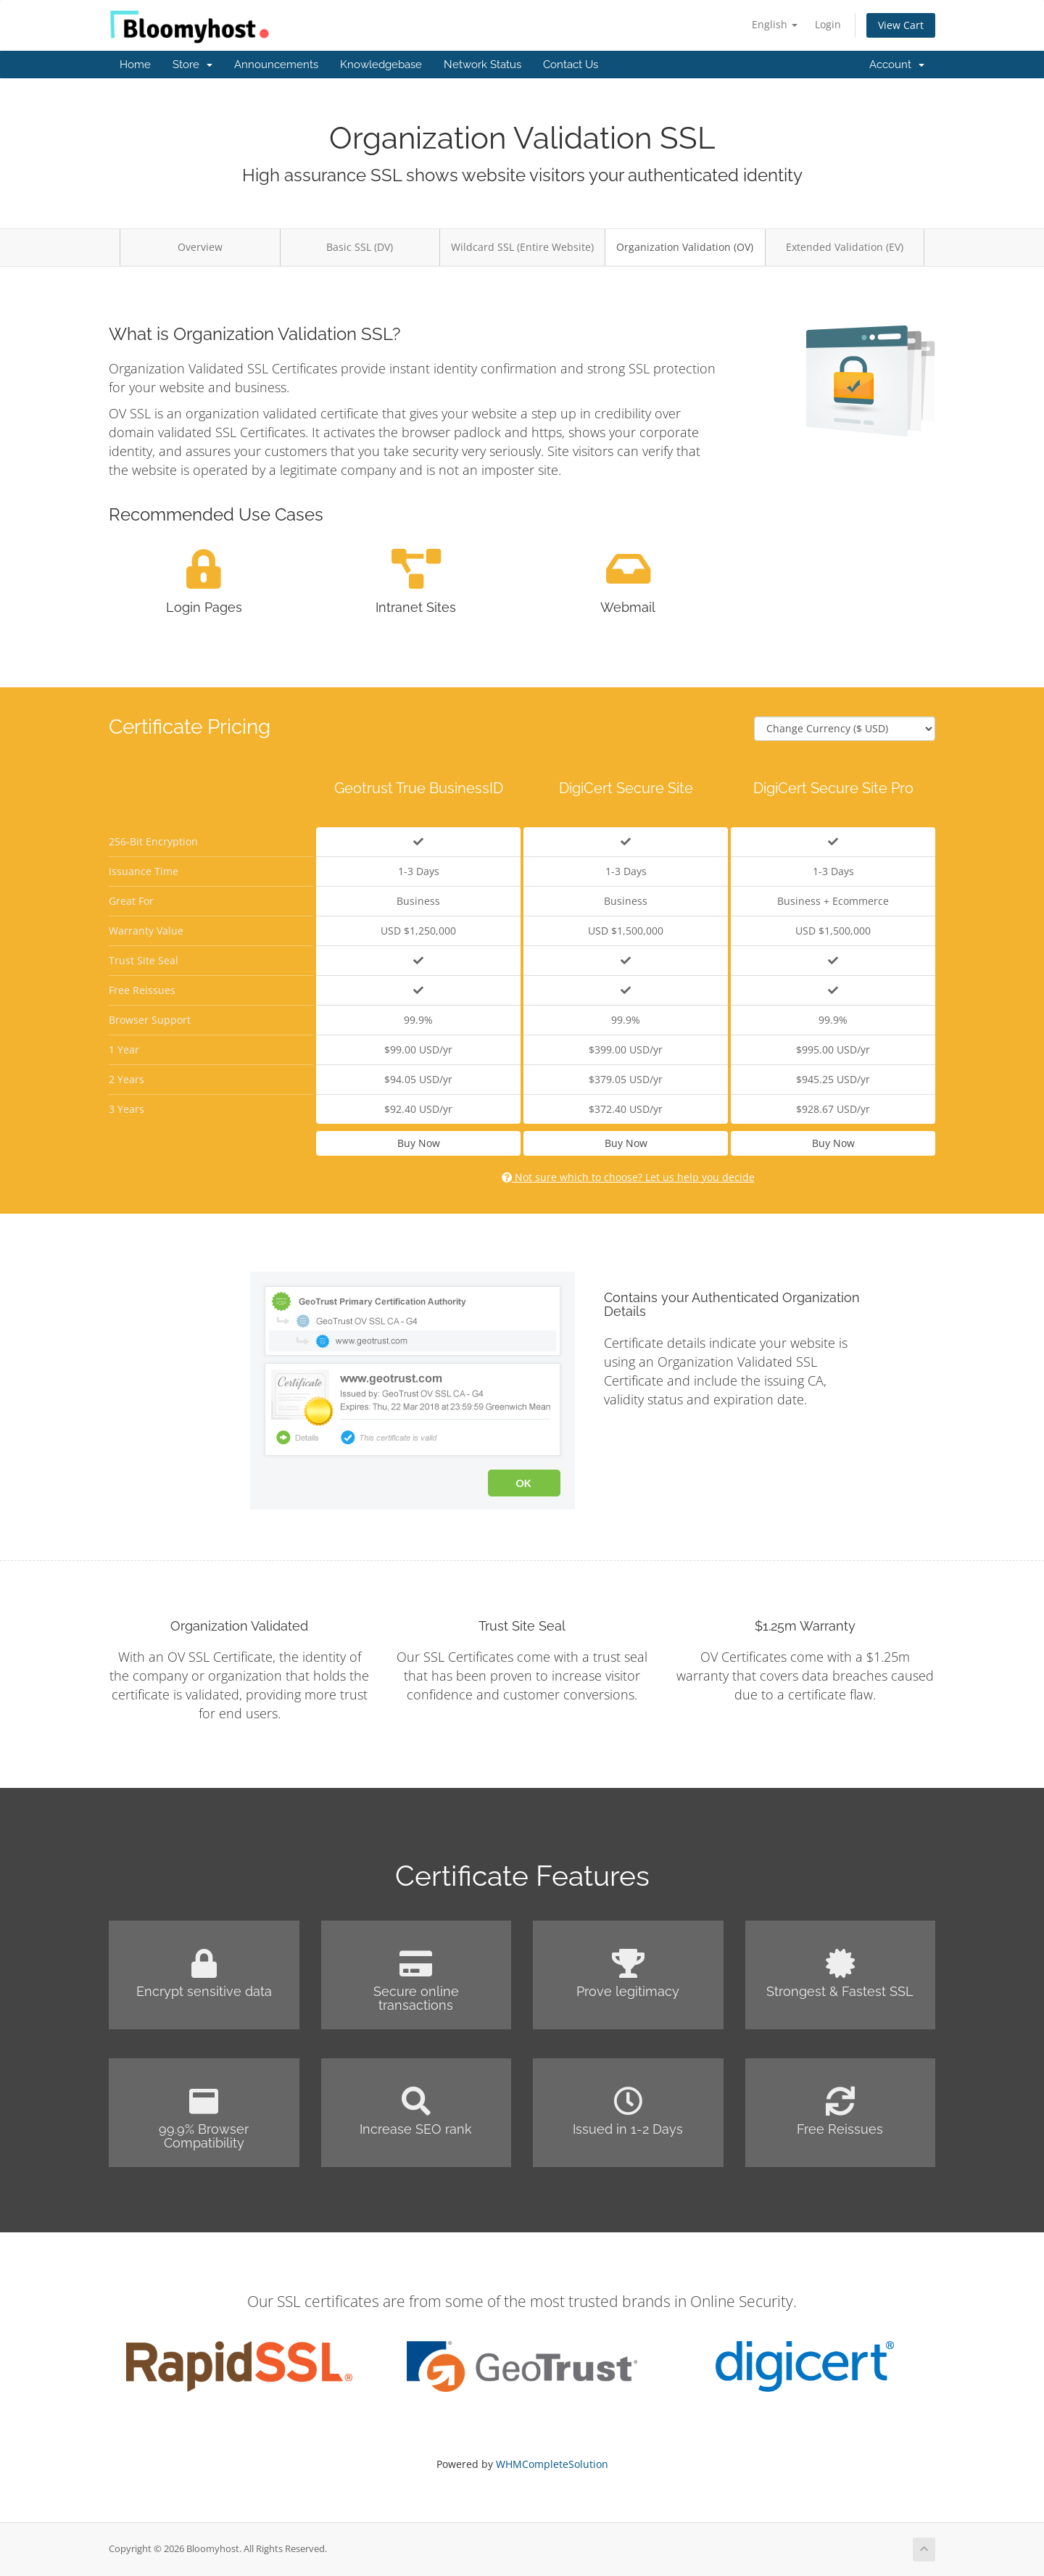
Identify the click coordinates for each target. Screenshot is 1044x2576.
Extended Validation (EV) (844, 247)
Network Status (482, 64)
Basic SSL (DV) (359, 247)
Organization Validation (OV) (684, 247)
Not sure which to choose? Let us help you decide (628, 1177)
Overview (200, 247)
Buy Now (418, 1143)
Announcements (276, 64)
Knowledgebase (381, 64)
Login (828, 24)
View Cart (901, 25)
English (775, 24)
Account (896, 64)
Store (192, 64)
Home (135, 64)
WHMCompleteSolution (552, 2464)
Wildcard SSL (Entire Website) (522, 247)
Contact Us (570, 64)
